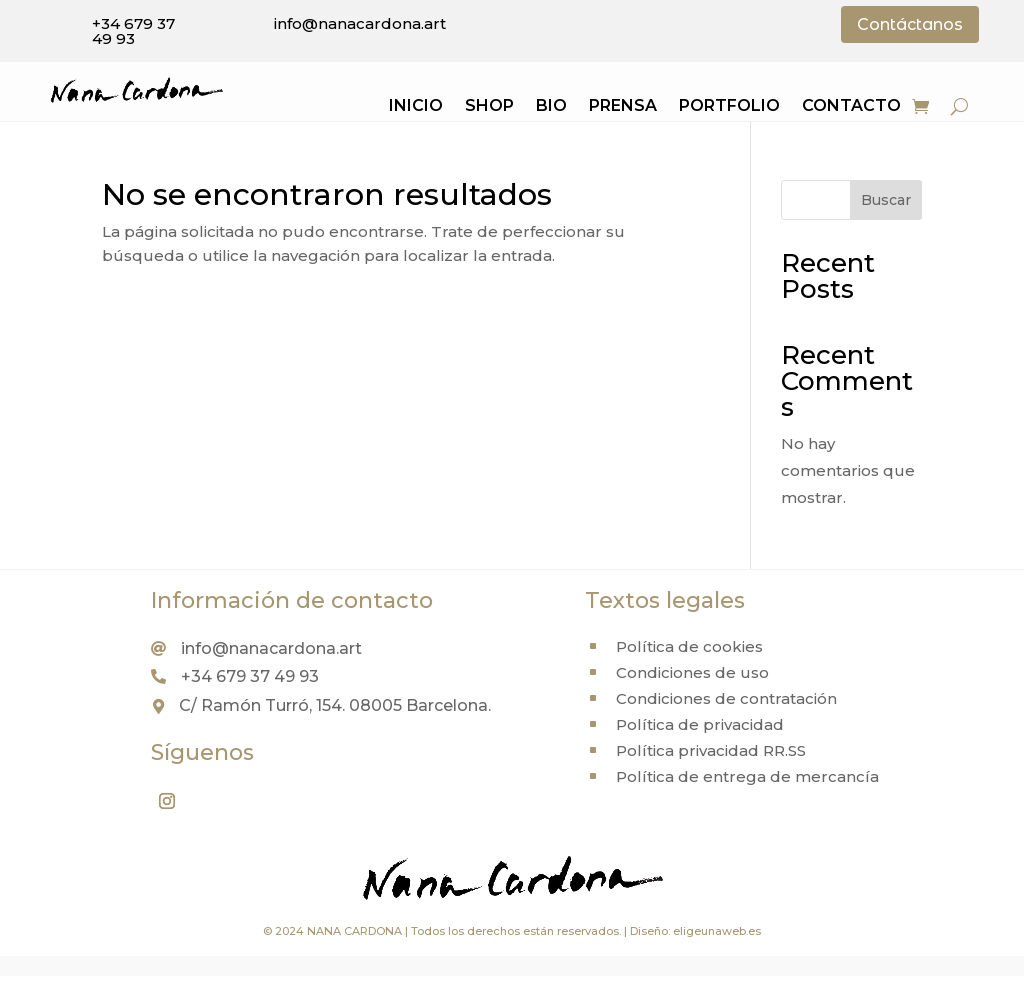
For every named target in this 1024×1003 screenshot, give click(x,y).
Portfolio (729, 107)
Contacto (851, 107)
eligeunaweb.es (717, 931)
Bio (551, 107)
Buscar (886, 200)
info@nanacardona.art (360, 23)
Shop (489, 107)
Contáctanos (910, 24)
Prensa (623, 107)
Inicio (416, 107)
